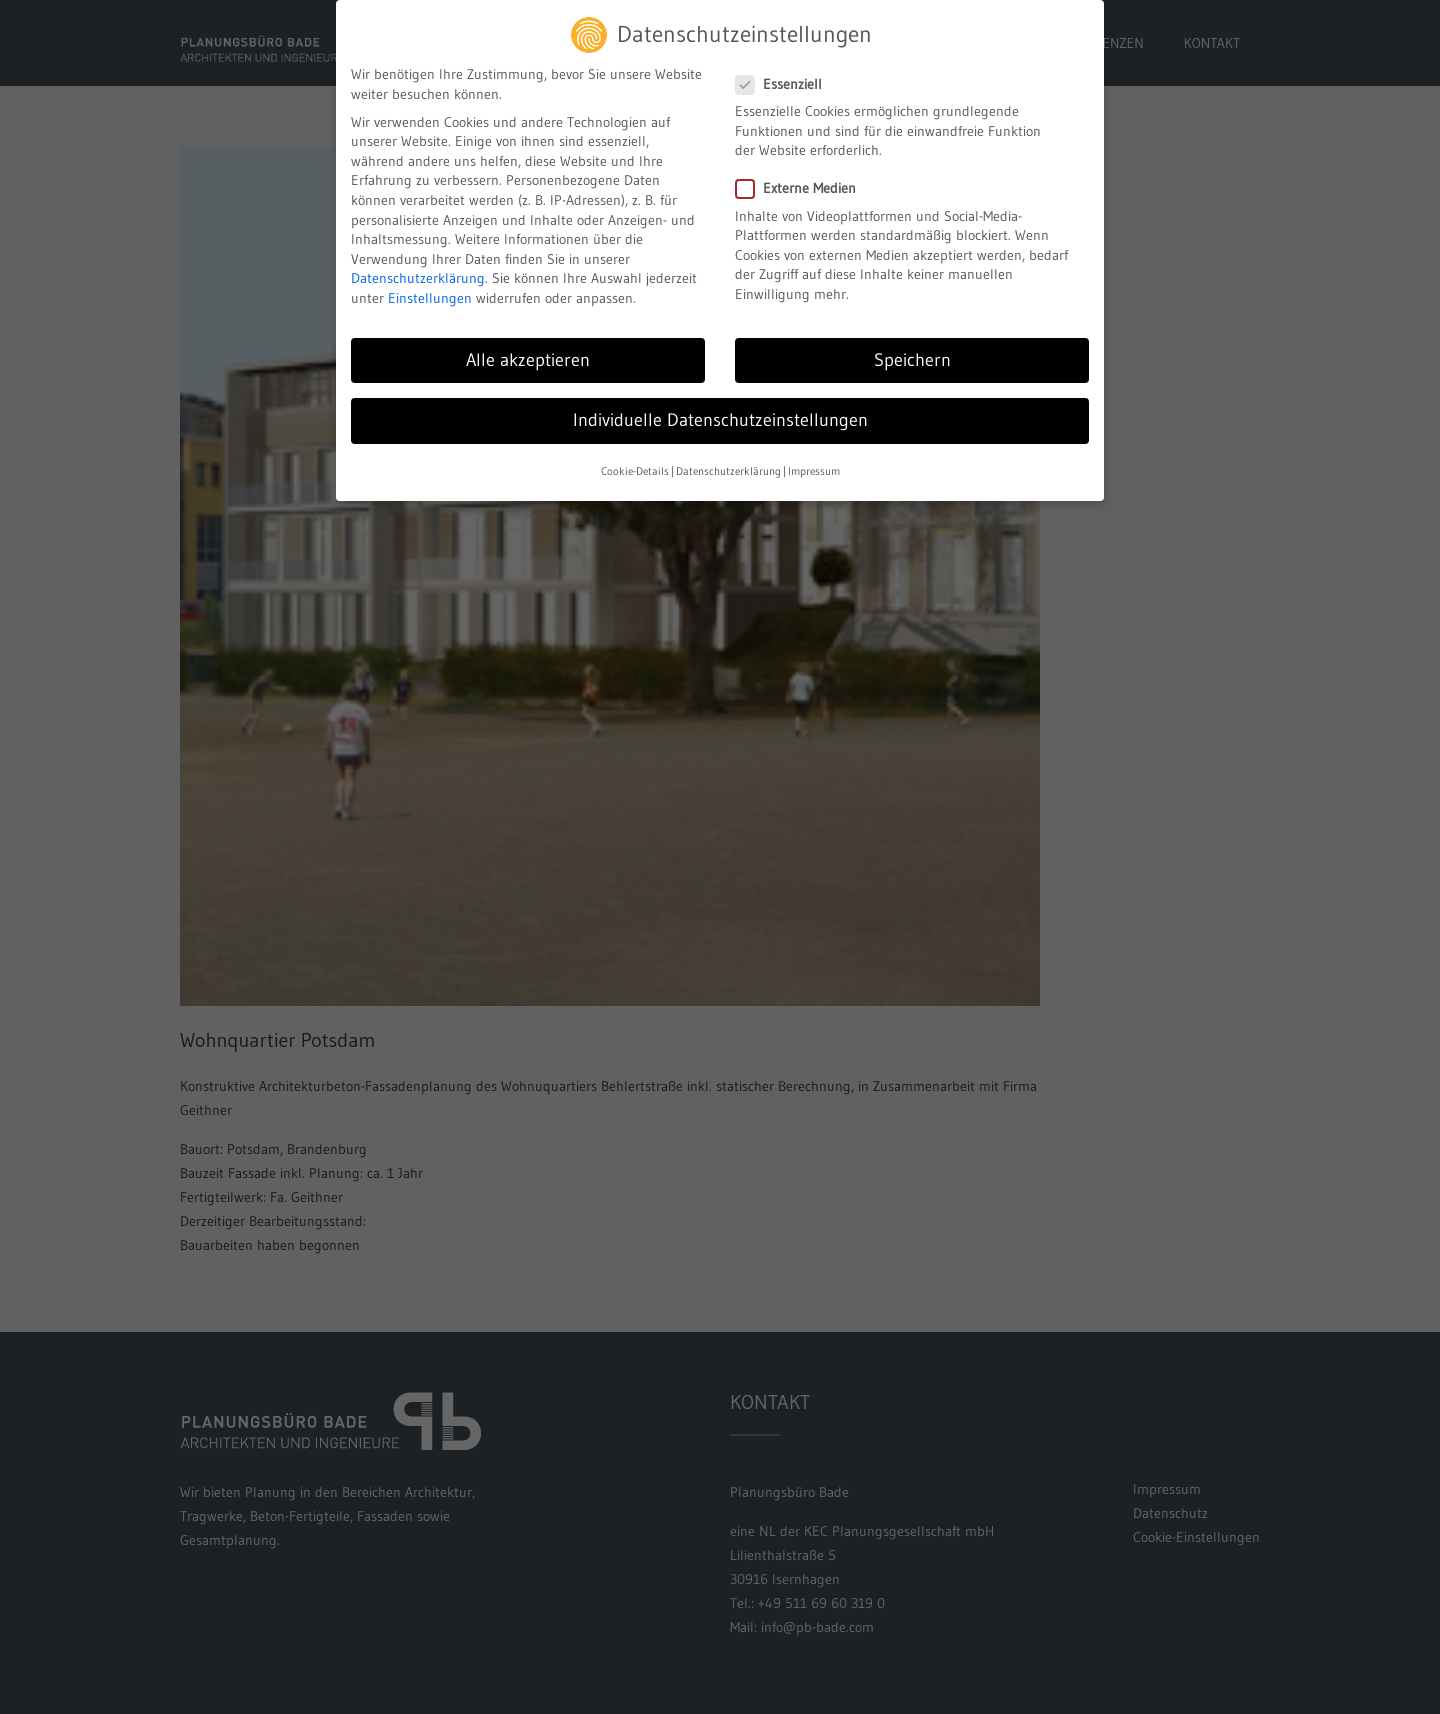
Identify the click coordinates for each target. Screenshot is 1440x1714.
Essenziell (787, 74)
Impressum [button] (814, 461)
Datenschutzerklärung (418, 268)
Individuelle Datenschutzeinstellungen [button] (720, 410)
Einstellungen (430, 288)
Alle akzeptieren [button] (528, 350)
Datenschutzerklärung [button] (728, 461)
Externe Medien (804, 178)
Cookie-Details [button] (635, 461)
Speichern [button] (912, 350)
